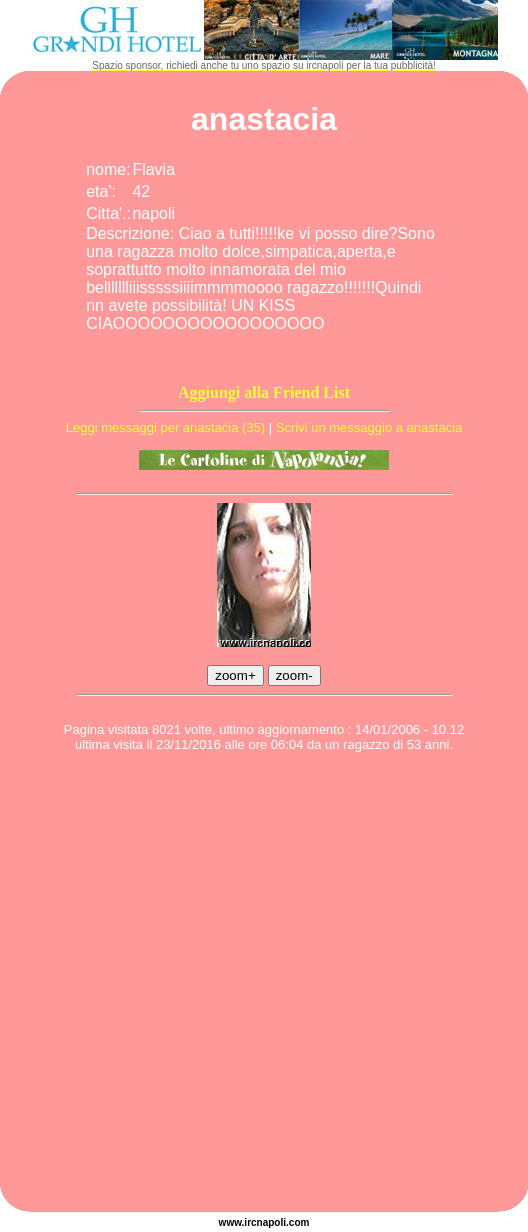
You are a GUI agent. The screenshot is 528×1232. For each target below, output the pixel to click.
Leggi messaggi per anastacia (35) (165, 427)
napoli (271, 1222)
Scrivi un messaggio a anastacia (369, 427)
